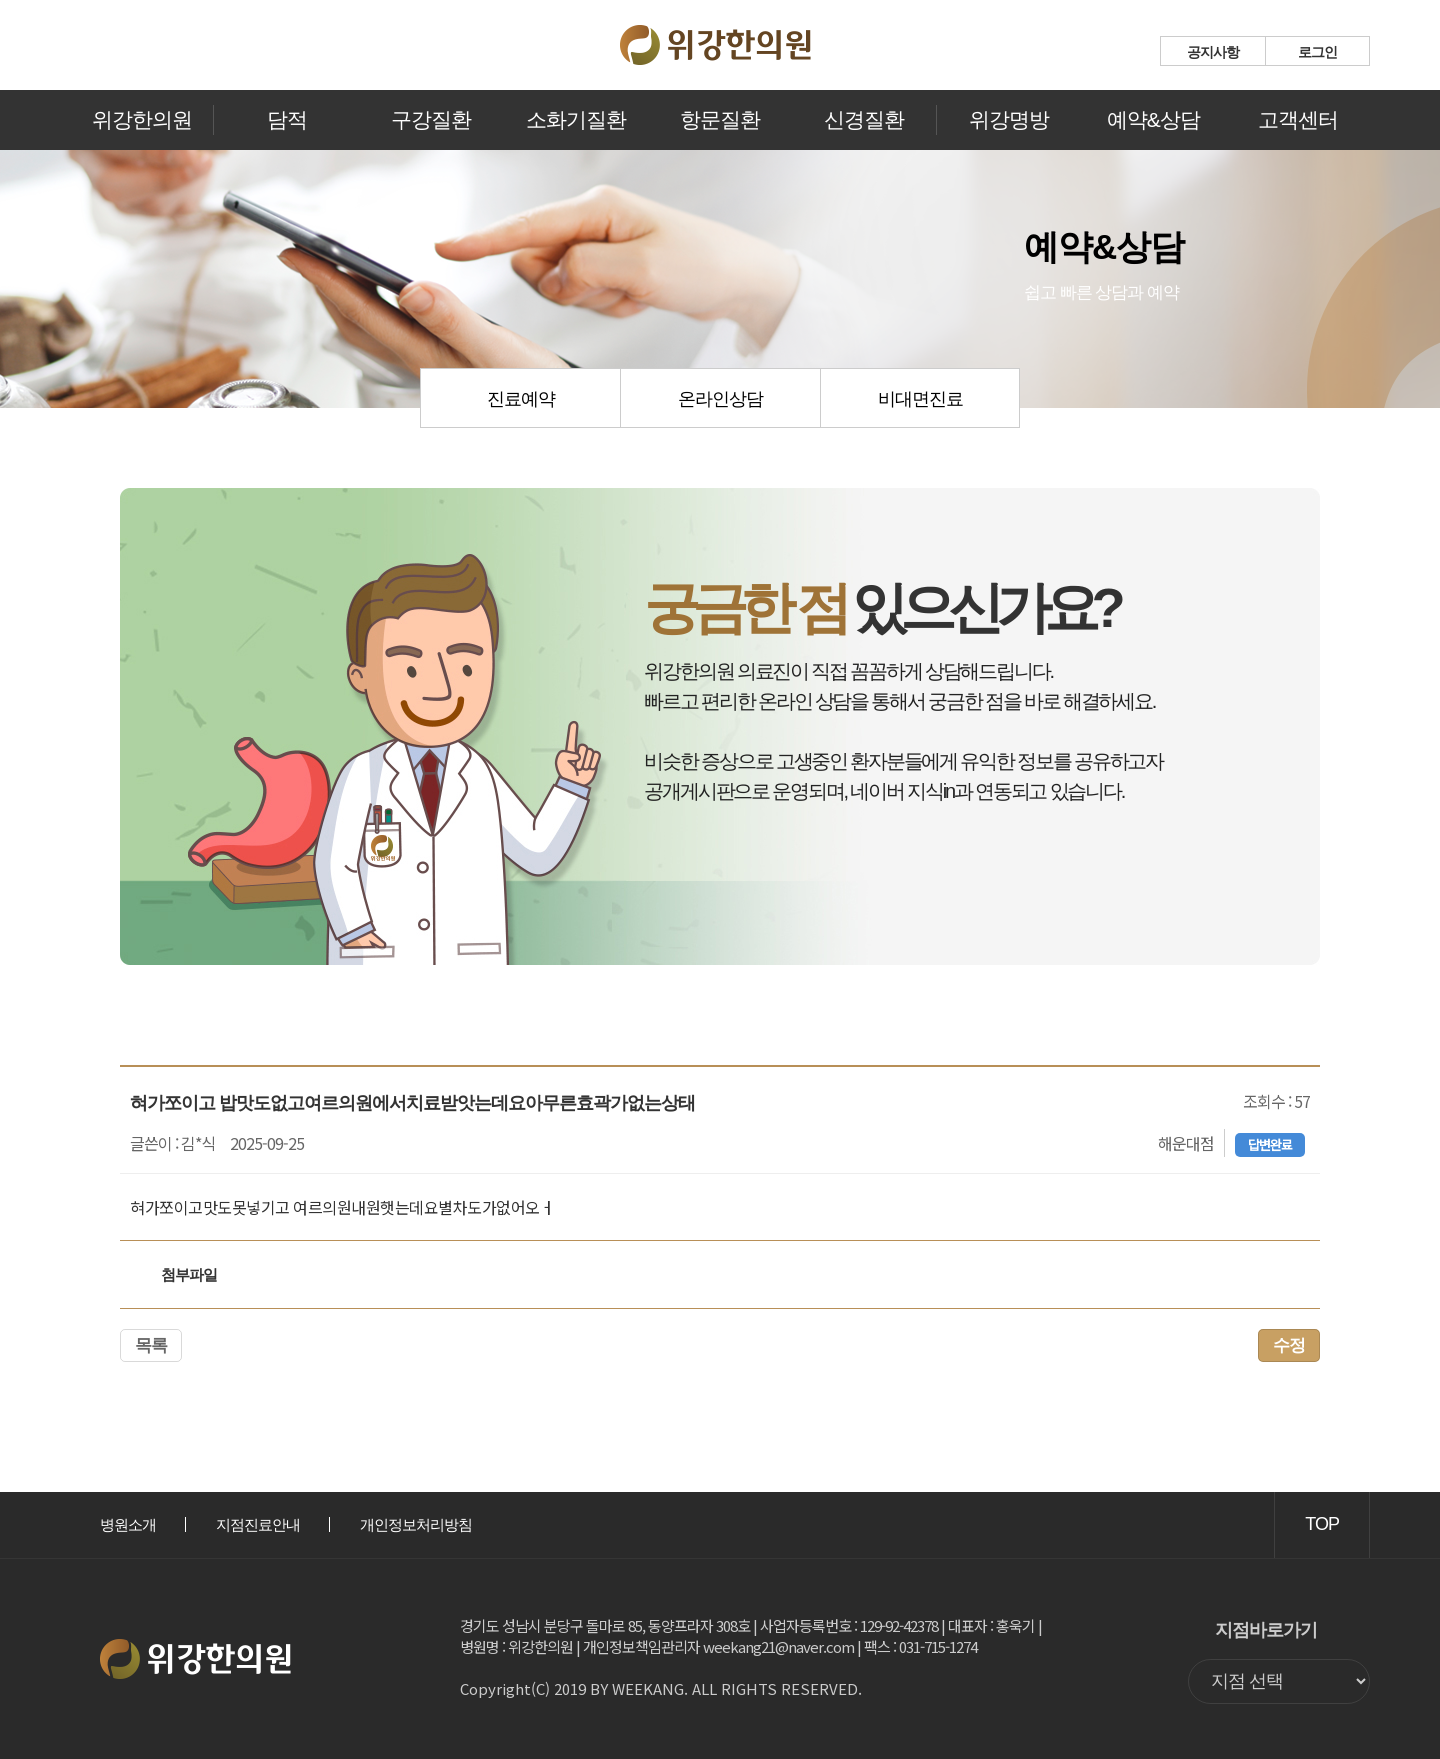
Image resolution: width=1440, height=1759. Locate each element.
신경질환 (864, 119)
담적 (287, 119)
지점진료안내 (258, 1524)
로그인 (1317, 52)
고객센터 (1298, 119)
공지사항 (1213, 52)
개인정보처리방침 (416, 1524)
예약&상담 (1153, 119)
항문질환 (720, 119)
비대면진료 (920, 399)
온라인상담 (720, 399)
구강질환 (431, 119)
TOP (1322, 1524)
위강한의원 (142, 119)
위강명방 (1009, 119)
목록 (151, 1345)
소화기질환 (576, 119)
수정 (1289, 1345)
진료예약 (521, 399)
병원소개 (128, 1524)
